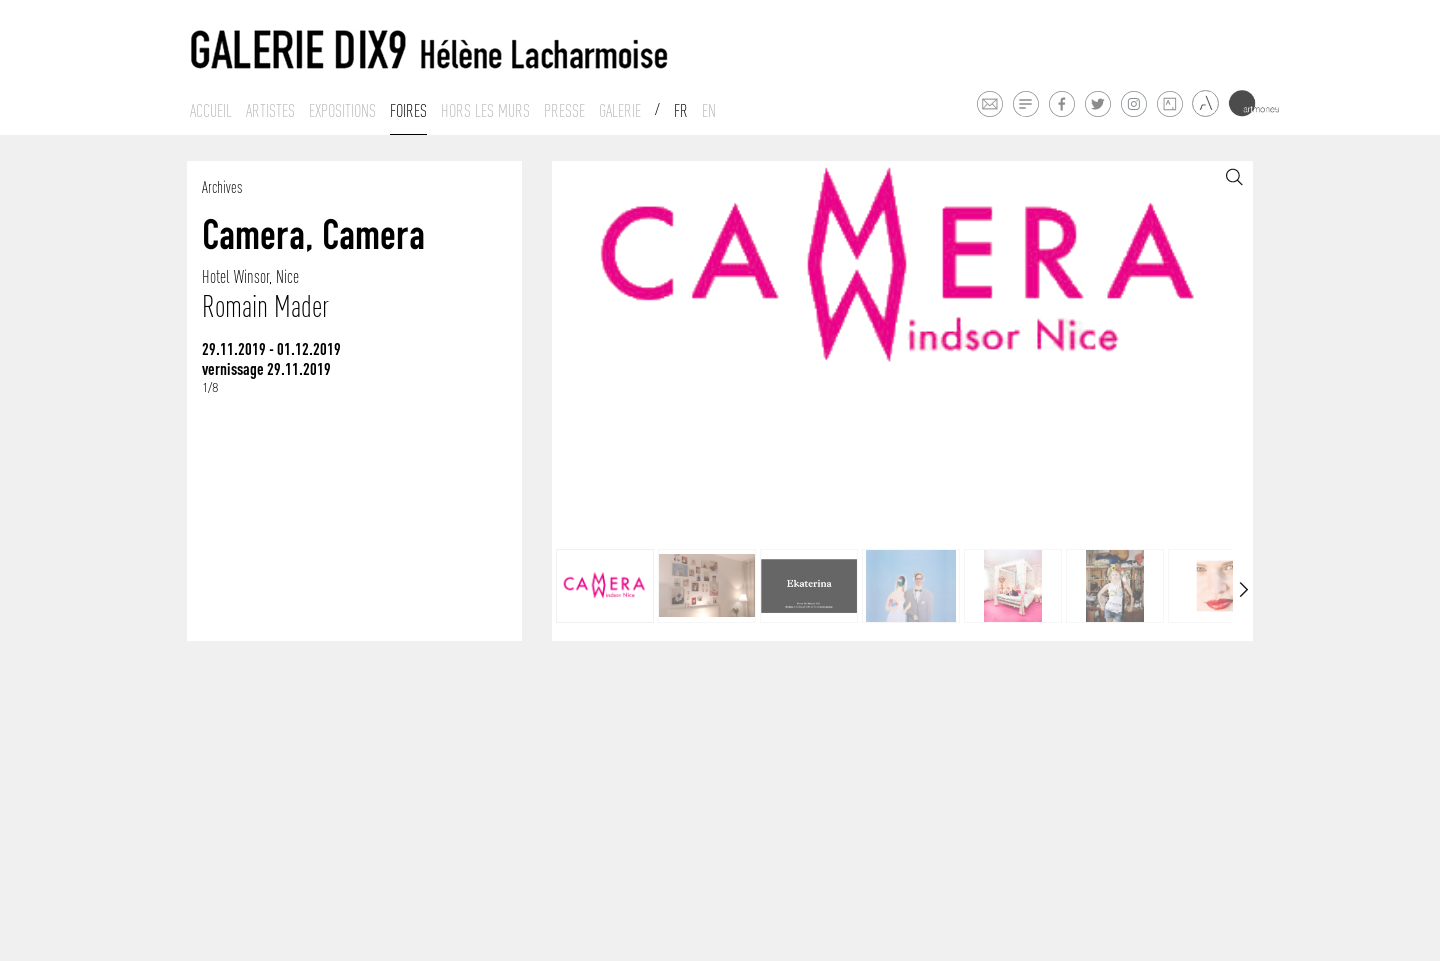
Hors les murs (485, 111)
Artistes (270, 111)
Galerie (620, 111)
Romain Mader (265, 306)
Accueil (211, 111)
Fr (681, 111)
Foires (408, 111)
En (709, 111)
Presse (564, 111)
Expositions (342, 111)
